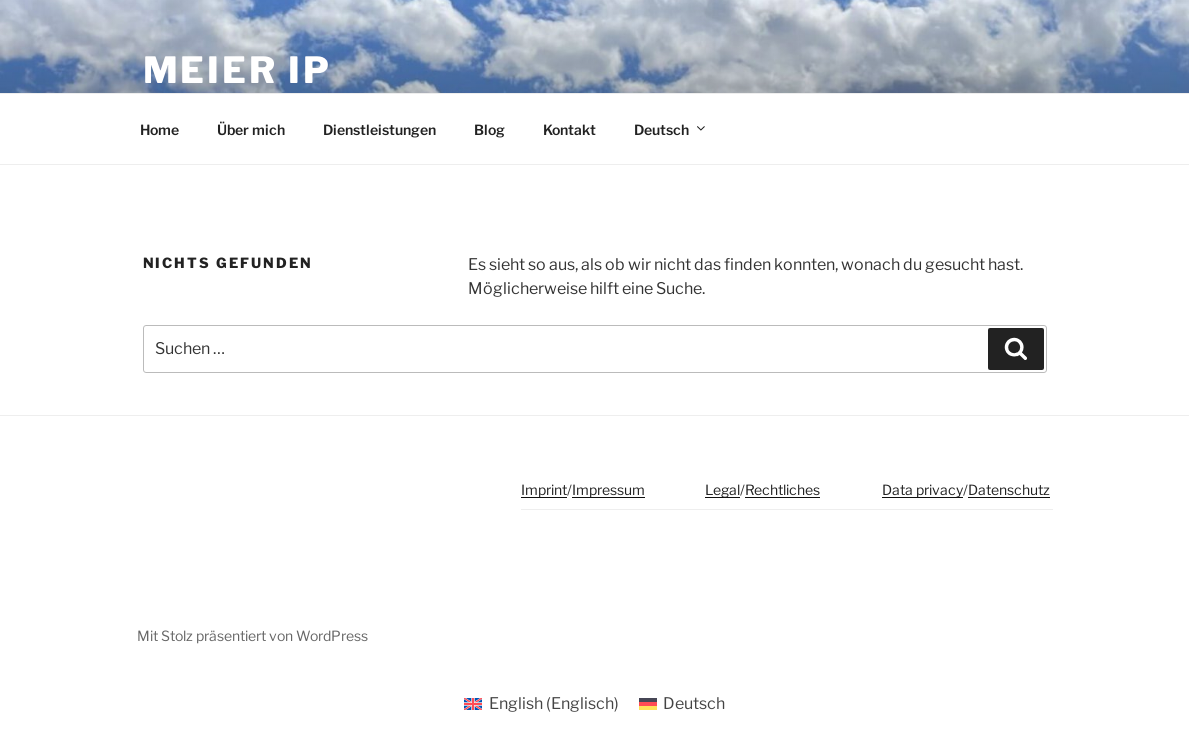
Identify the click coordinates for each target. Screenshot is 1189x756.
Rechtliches (782, 489)
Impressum (608, 489)
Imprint (544, 489)
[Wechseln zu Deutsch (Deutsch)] (682, 704)
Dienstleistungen (379, 129)
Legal (722, 489)
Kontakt (569, 129)
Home (159, 129)
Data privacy (922, 489)
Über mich (251, 129)
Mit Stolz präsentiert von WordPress (252, 635)
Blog (489, 129)
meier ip (237, 70)
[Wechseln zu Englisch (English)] (541, 704)
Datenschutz (1009, 489)
